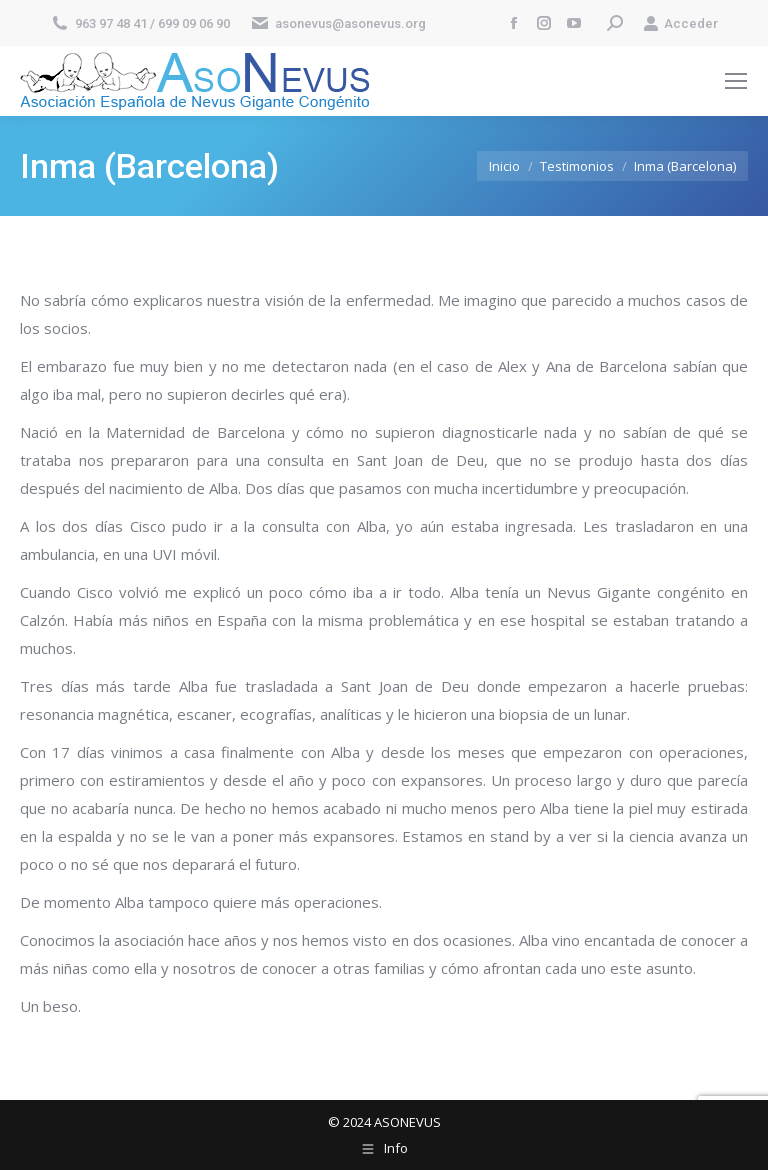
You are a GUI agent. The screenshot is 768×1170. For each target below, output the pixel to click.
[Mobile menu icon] (736, 81)
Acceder (680, 23)
